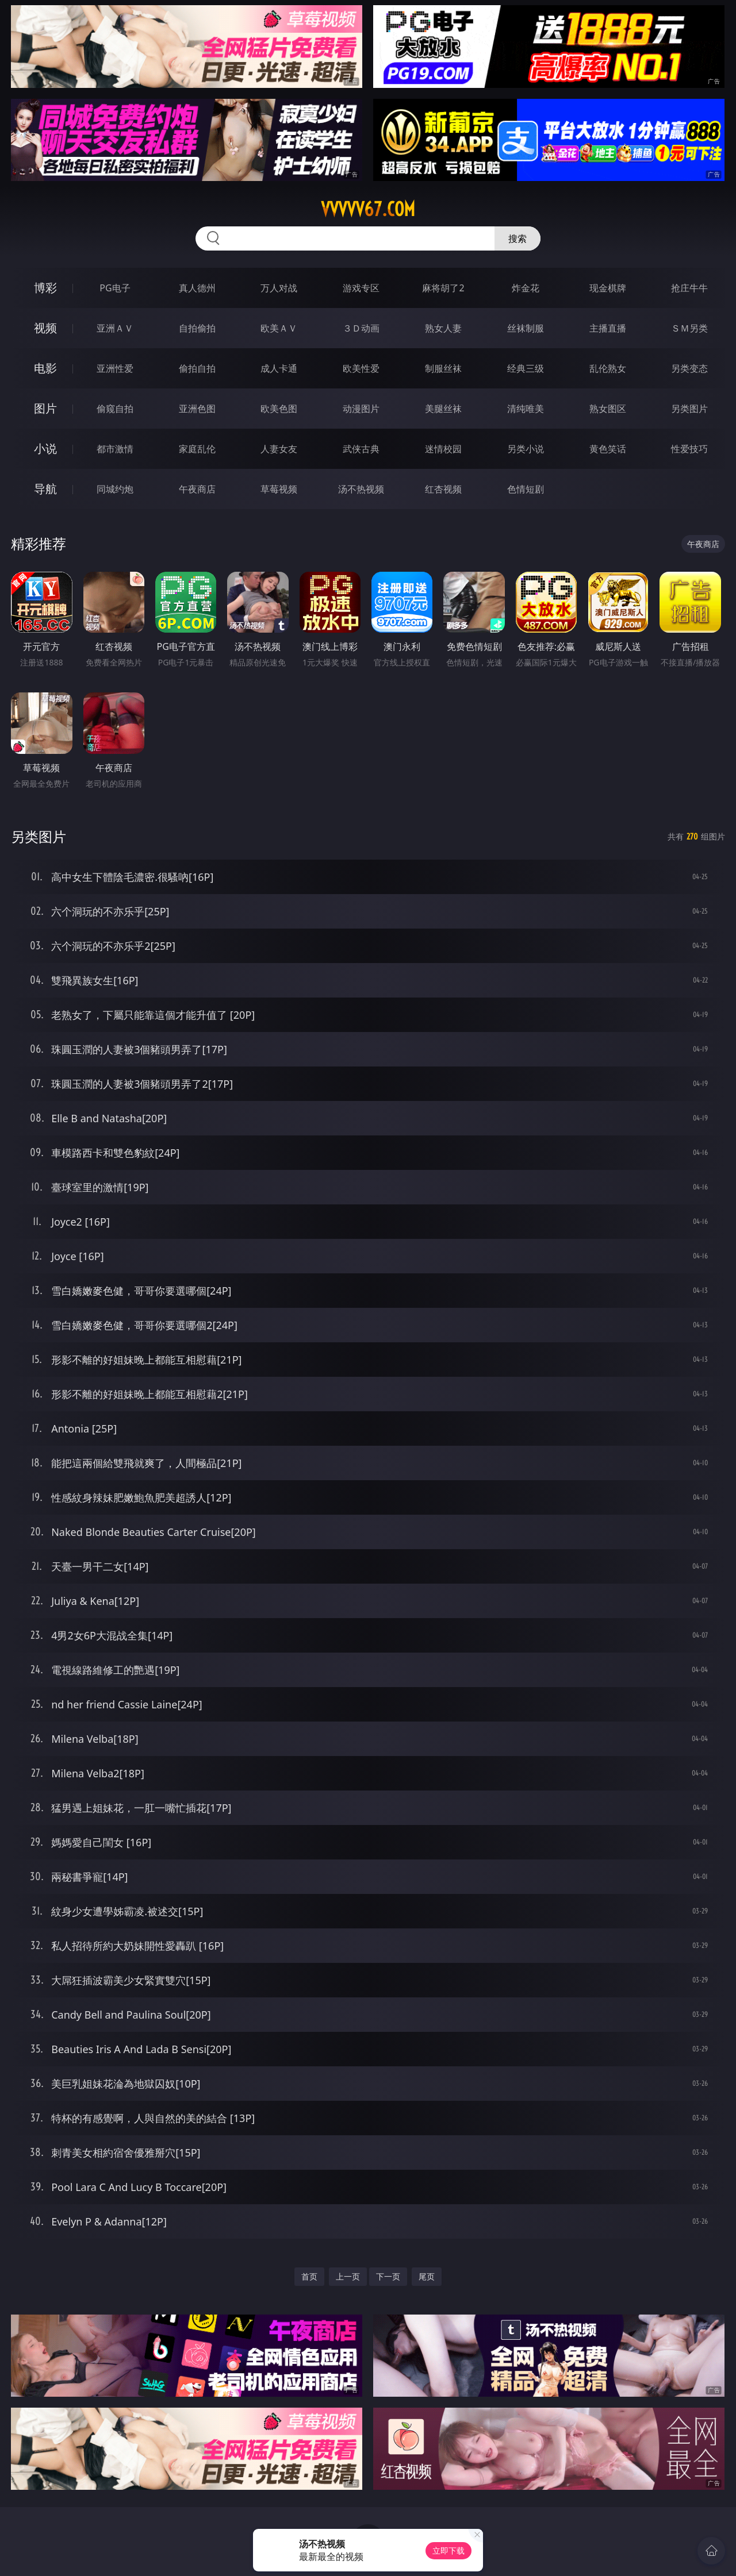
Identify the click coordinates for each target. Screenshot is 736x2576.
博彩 (45, 287)
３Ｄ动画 (361, 328)
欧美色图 (278, 408)
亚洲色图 (197, 408)
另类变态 (689, 368)
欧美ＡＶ (278, 328)
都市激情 (115, 448)
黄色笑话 (607, 448)
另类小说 (525, 448)
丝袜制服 (525, 328)
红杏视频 (443, 489)
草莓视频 (278, 489)
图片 (45, 408)
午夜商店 (197, 489)
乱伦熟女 (607, 368)
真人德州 (197, 288)
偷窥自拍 (115, 408)
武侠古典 (361, 448)
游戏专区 (361, 288)
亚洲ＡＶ (115, 328)
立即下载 (448, 2550)
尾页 (427, 2276)
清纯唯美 (525, 408)
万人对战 (278, 288)
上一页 (348, 2276)
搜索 (517, 238)
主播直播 (607, 328)
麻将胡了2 (443, 288)
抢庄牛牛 (689, 288)
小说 (45, 448)
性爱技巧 (689, 448)
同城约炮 (115, 489)
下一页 (388, 2276)
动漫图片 (361, 408)
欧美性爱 (361, 368)
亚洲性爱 (115, 368)
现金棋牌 (607, 288)
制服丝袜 (443, 368)
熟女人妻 (443, 328)
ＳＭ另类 (689, 328)
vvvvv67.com (368, 209)
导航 (45, 488)
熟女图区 (607, 408)
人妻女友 (278, 448)
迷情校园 (443, 448)
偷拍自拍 (197, 368)
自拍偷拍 (197, 328)
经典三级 (525, 368)
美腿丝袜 (443, 408)
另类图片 (689, 408)
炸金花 (525, 288)
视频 (45, 328)
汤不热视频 (361, 489)
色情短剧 (525, 489)
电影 (45, 368)
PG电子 (114, 288)
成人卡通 (278, 368)
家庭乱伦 (197, 448)
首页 (309, 2276)
